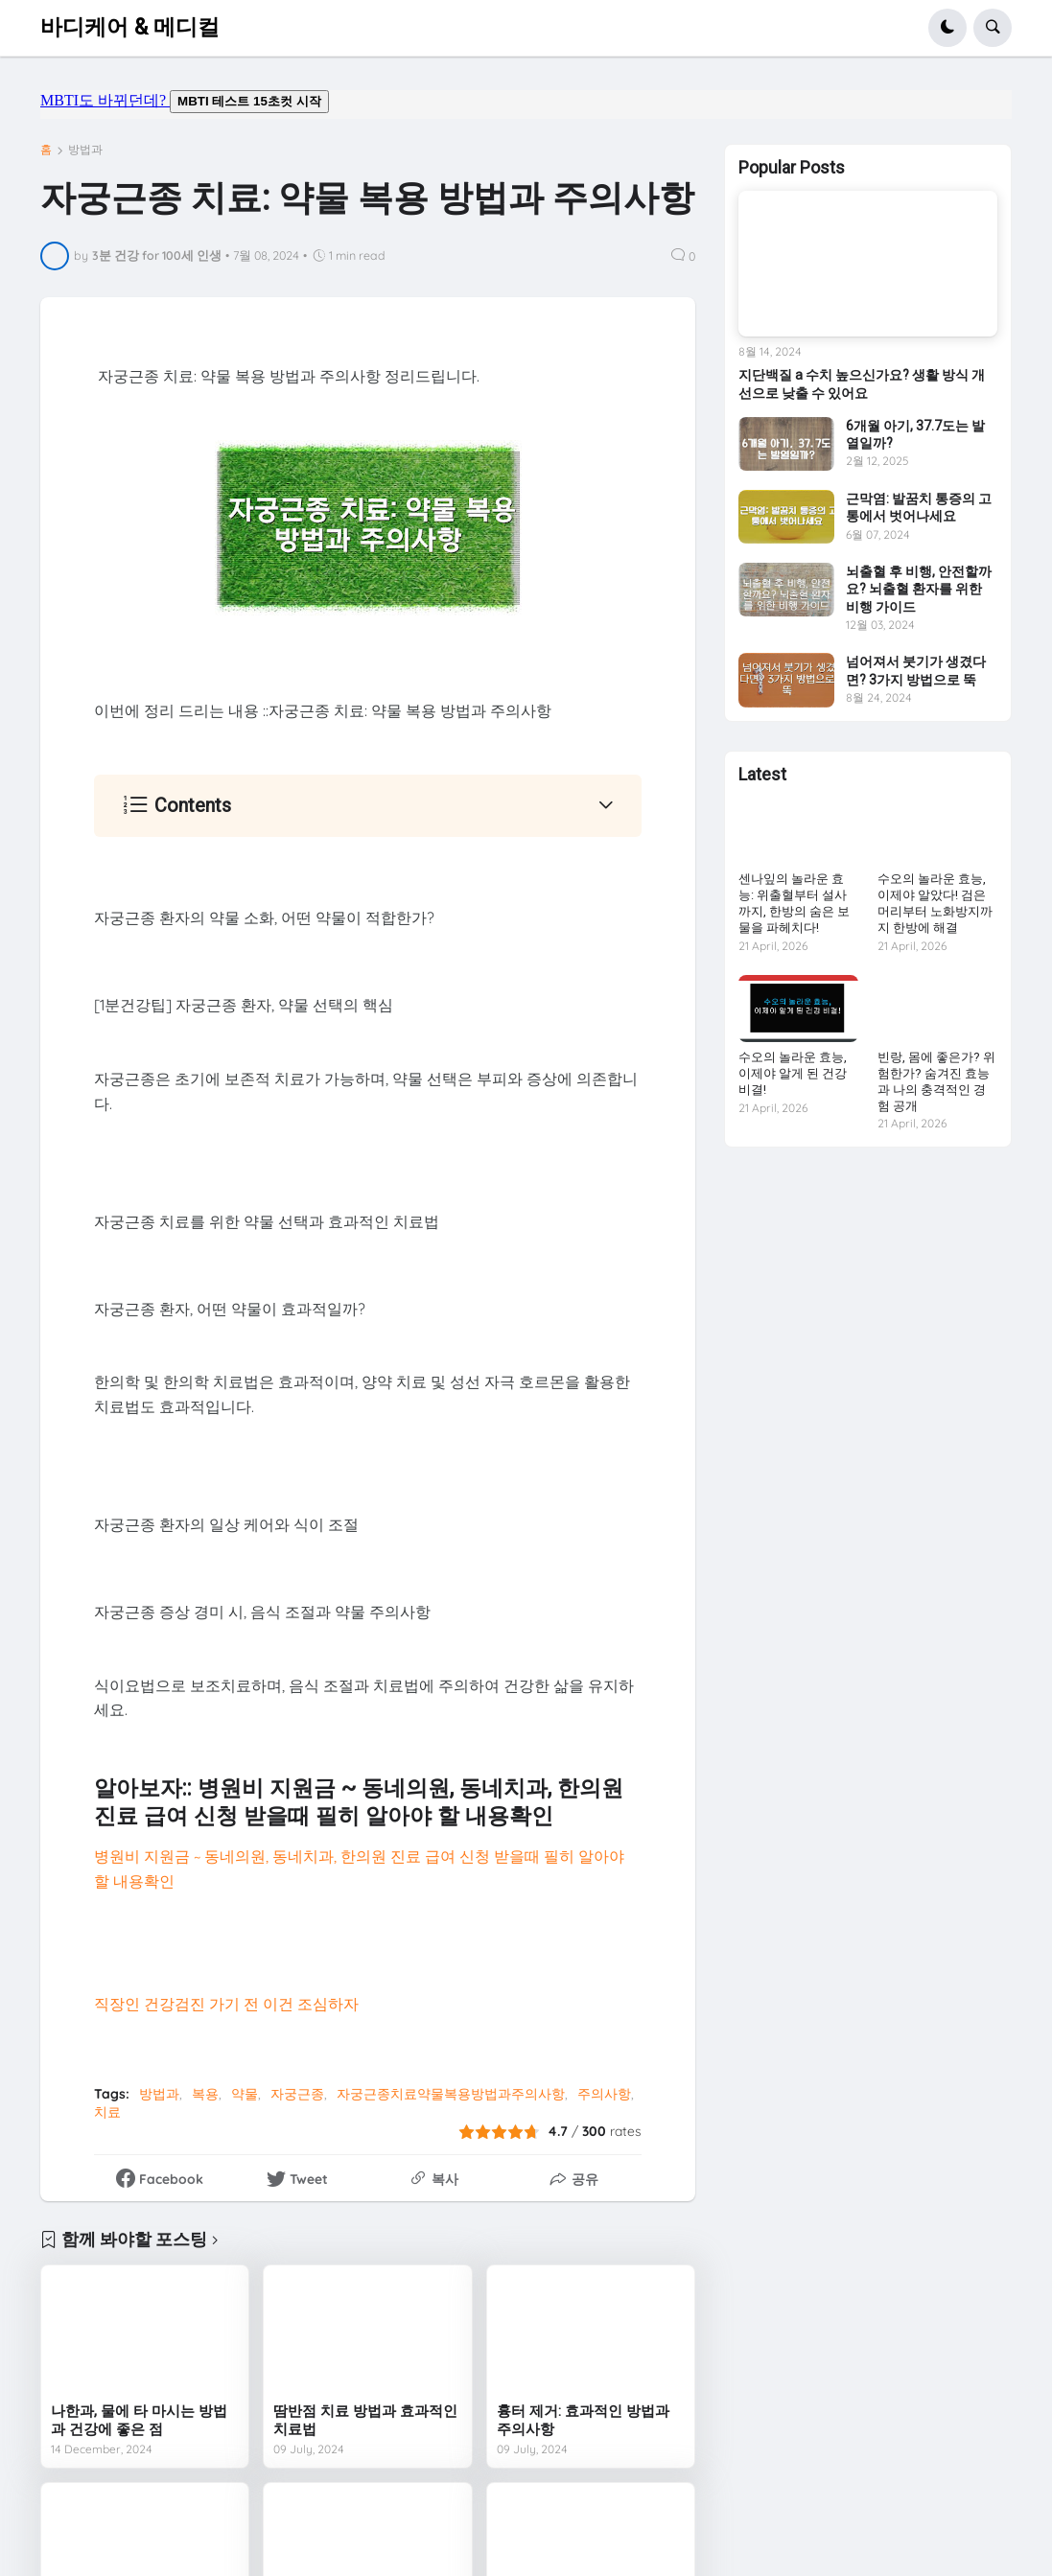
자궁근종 (297, 2093)
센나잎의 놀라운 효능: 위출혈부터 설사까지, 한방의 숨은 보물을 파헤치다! (794, 903)
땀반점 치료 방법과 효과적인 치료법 (365, 2420)
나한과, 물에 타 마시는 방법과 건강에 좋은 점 (139, 2420)
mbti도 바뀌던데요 (526, 104)
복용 (205, 2093)
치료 (107, 2112)
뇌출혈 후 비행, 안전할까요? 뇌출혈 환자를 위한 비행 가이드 (919, 589)
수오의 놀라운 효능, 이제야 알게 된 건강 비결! (792, 1073)
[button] (947, 28)
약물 (244, 2093)
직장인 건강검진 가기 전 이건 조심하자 (226, 2003)
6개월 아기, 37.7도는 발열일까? (915, 434)
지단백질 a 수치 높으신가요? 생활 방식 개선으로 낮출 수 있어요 (861, 383)
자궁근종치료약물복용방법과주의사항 (451, 2093)
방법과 (85, 149)
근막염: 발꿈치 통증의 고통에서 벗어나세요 (919, 507)
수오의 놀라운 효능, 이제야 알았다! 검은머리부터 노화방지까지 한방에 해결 (935, 903)
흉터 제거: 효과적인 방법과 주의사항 (583, 2420)
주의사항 (604, 2093)
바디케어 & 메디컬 (130, 27)
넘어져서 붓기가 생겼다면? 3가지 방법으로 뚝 (916, 670)
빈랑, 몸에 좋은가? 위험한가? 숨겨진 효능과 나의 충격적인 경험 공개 (936, 1081)
